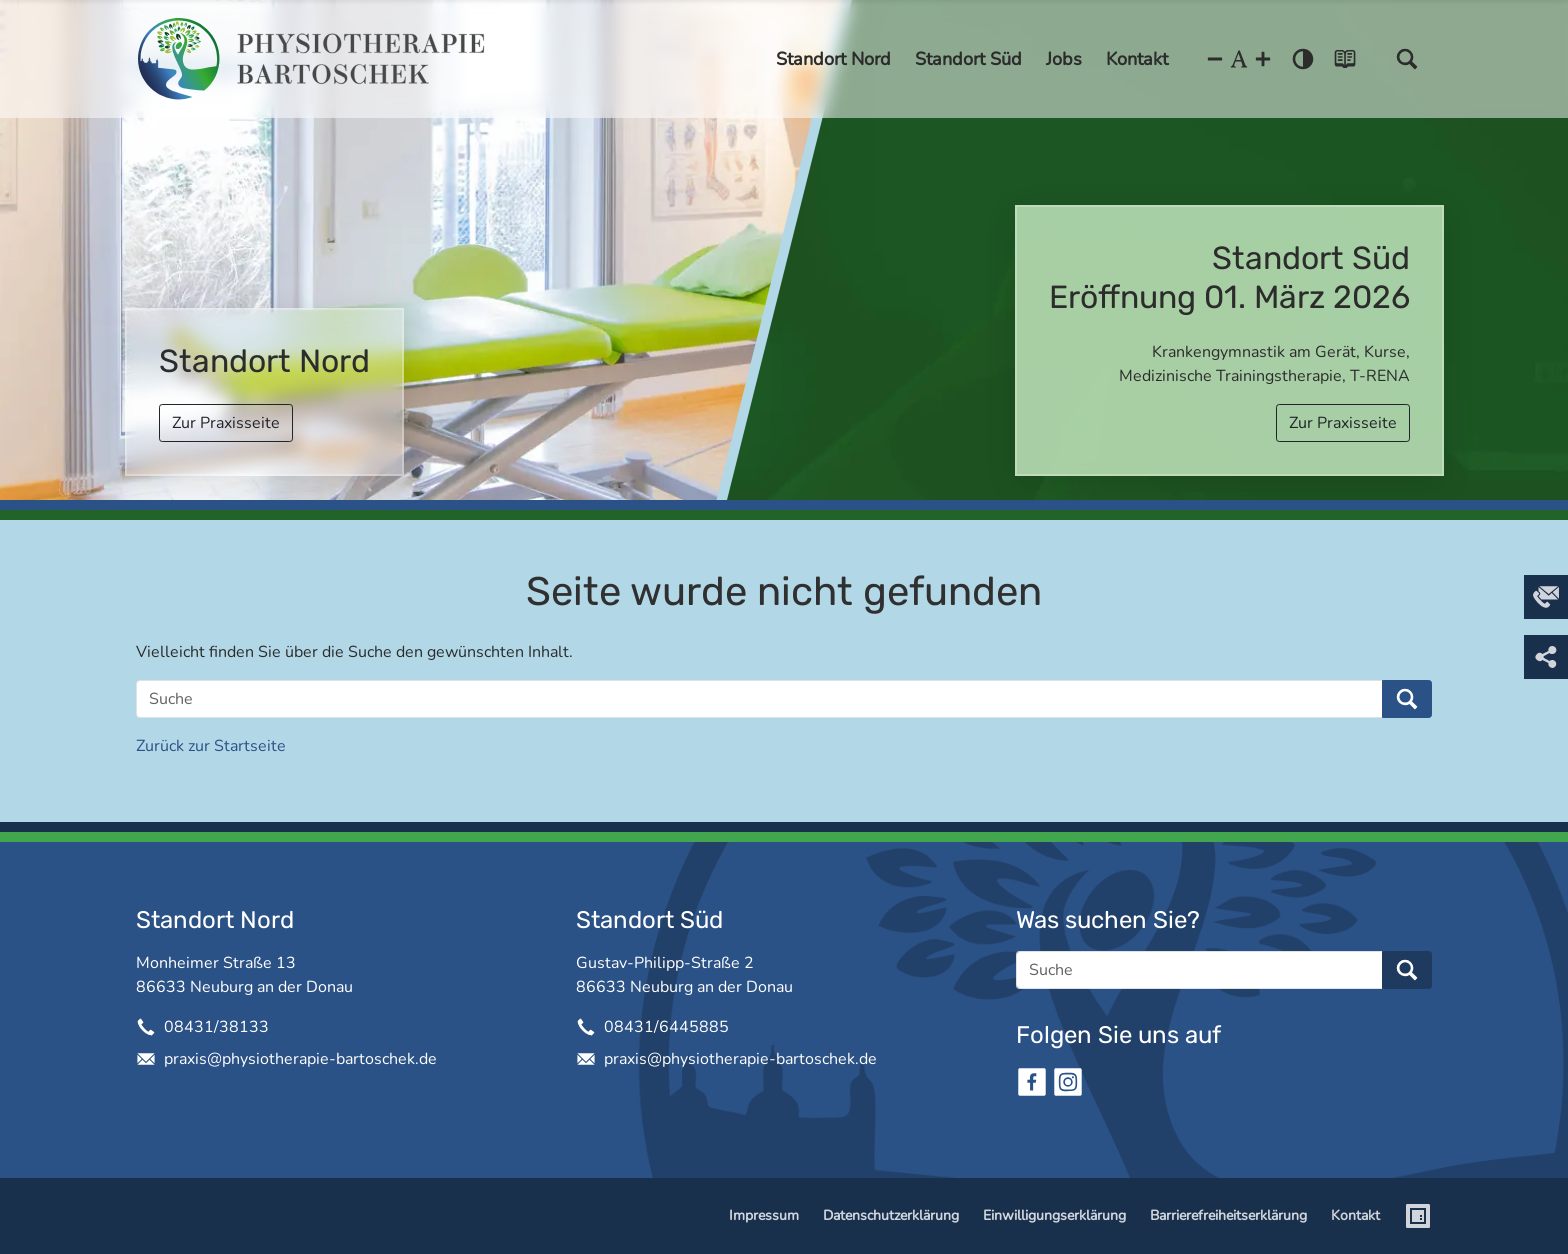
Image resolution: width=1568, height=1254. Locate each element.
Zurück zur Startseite (211, 746)
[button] (1407, 59)
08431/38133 (216, 1027)
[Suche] (759, 699)
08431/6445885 (666, 1027)
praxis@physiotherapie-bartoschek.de (300, 1059)
